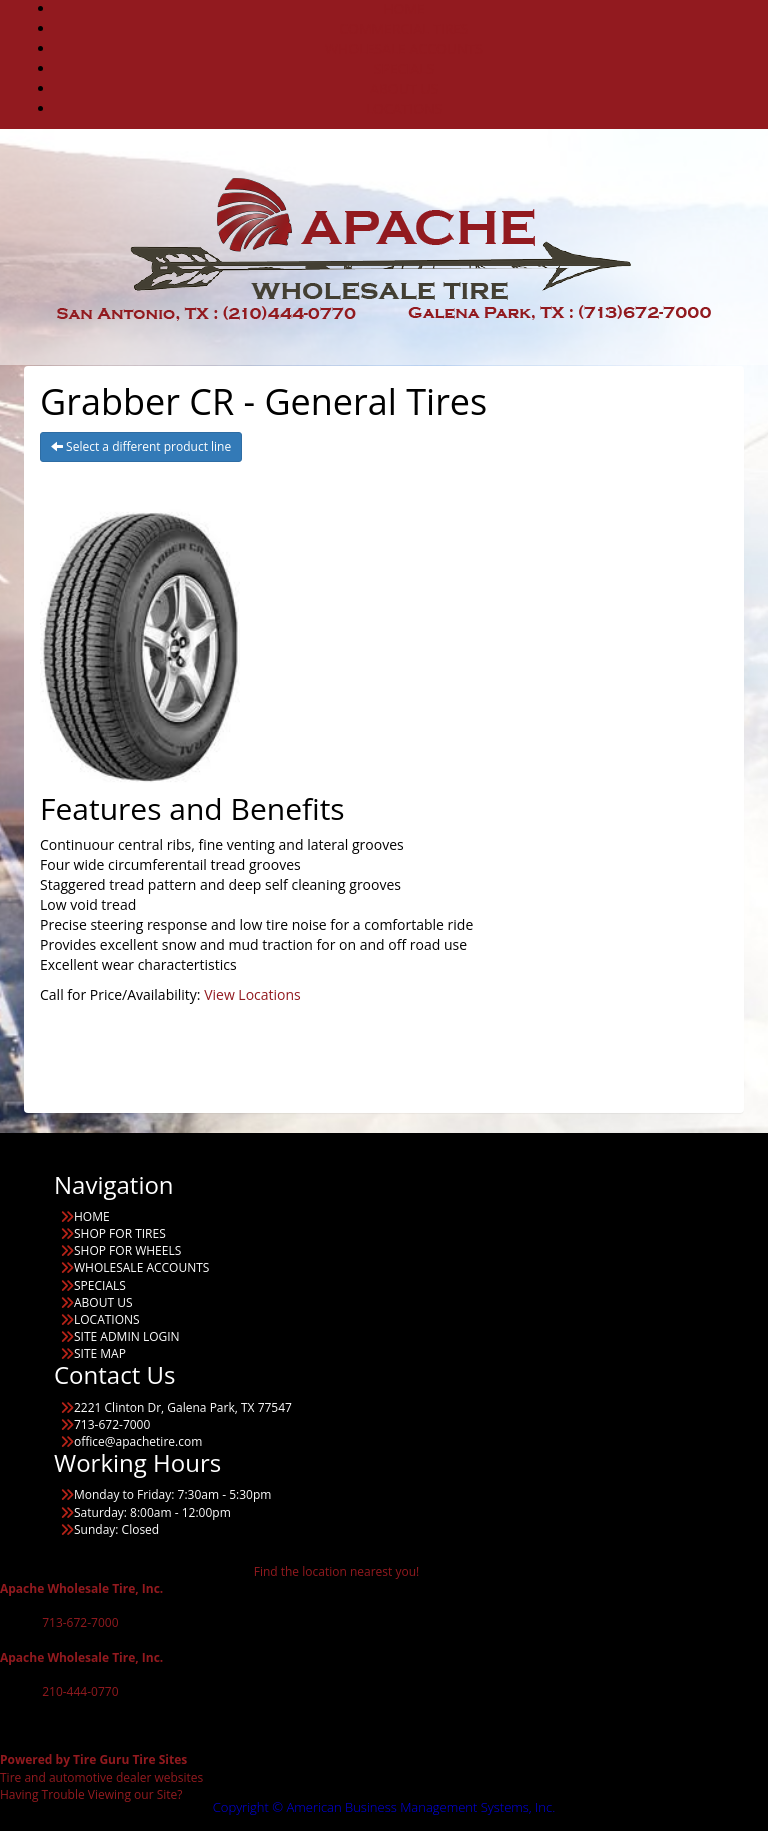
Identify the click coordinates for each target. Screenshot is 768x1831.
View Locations (252, 994)
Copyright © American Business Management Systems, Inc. (384, 1807)
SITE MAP (100, 1353)
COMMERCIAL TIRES (404, 28)
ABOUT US (404, 88)
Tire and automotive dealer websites (101, 1768)
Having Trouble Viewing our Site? (91, 1794)
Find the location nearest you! (336, 1571)
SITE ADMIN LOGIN (127, 1336)
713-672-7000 (80, 1622)
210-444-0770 (80, 1691)
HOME (92, 1216)
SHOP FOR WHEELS (127, 1250)
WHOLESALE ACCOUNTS (404, 48)
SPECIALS (404, 68)
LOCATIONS (404, 108)
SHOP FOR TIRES (120, 1233)
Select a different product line (141, 446)
